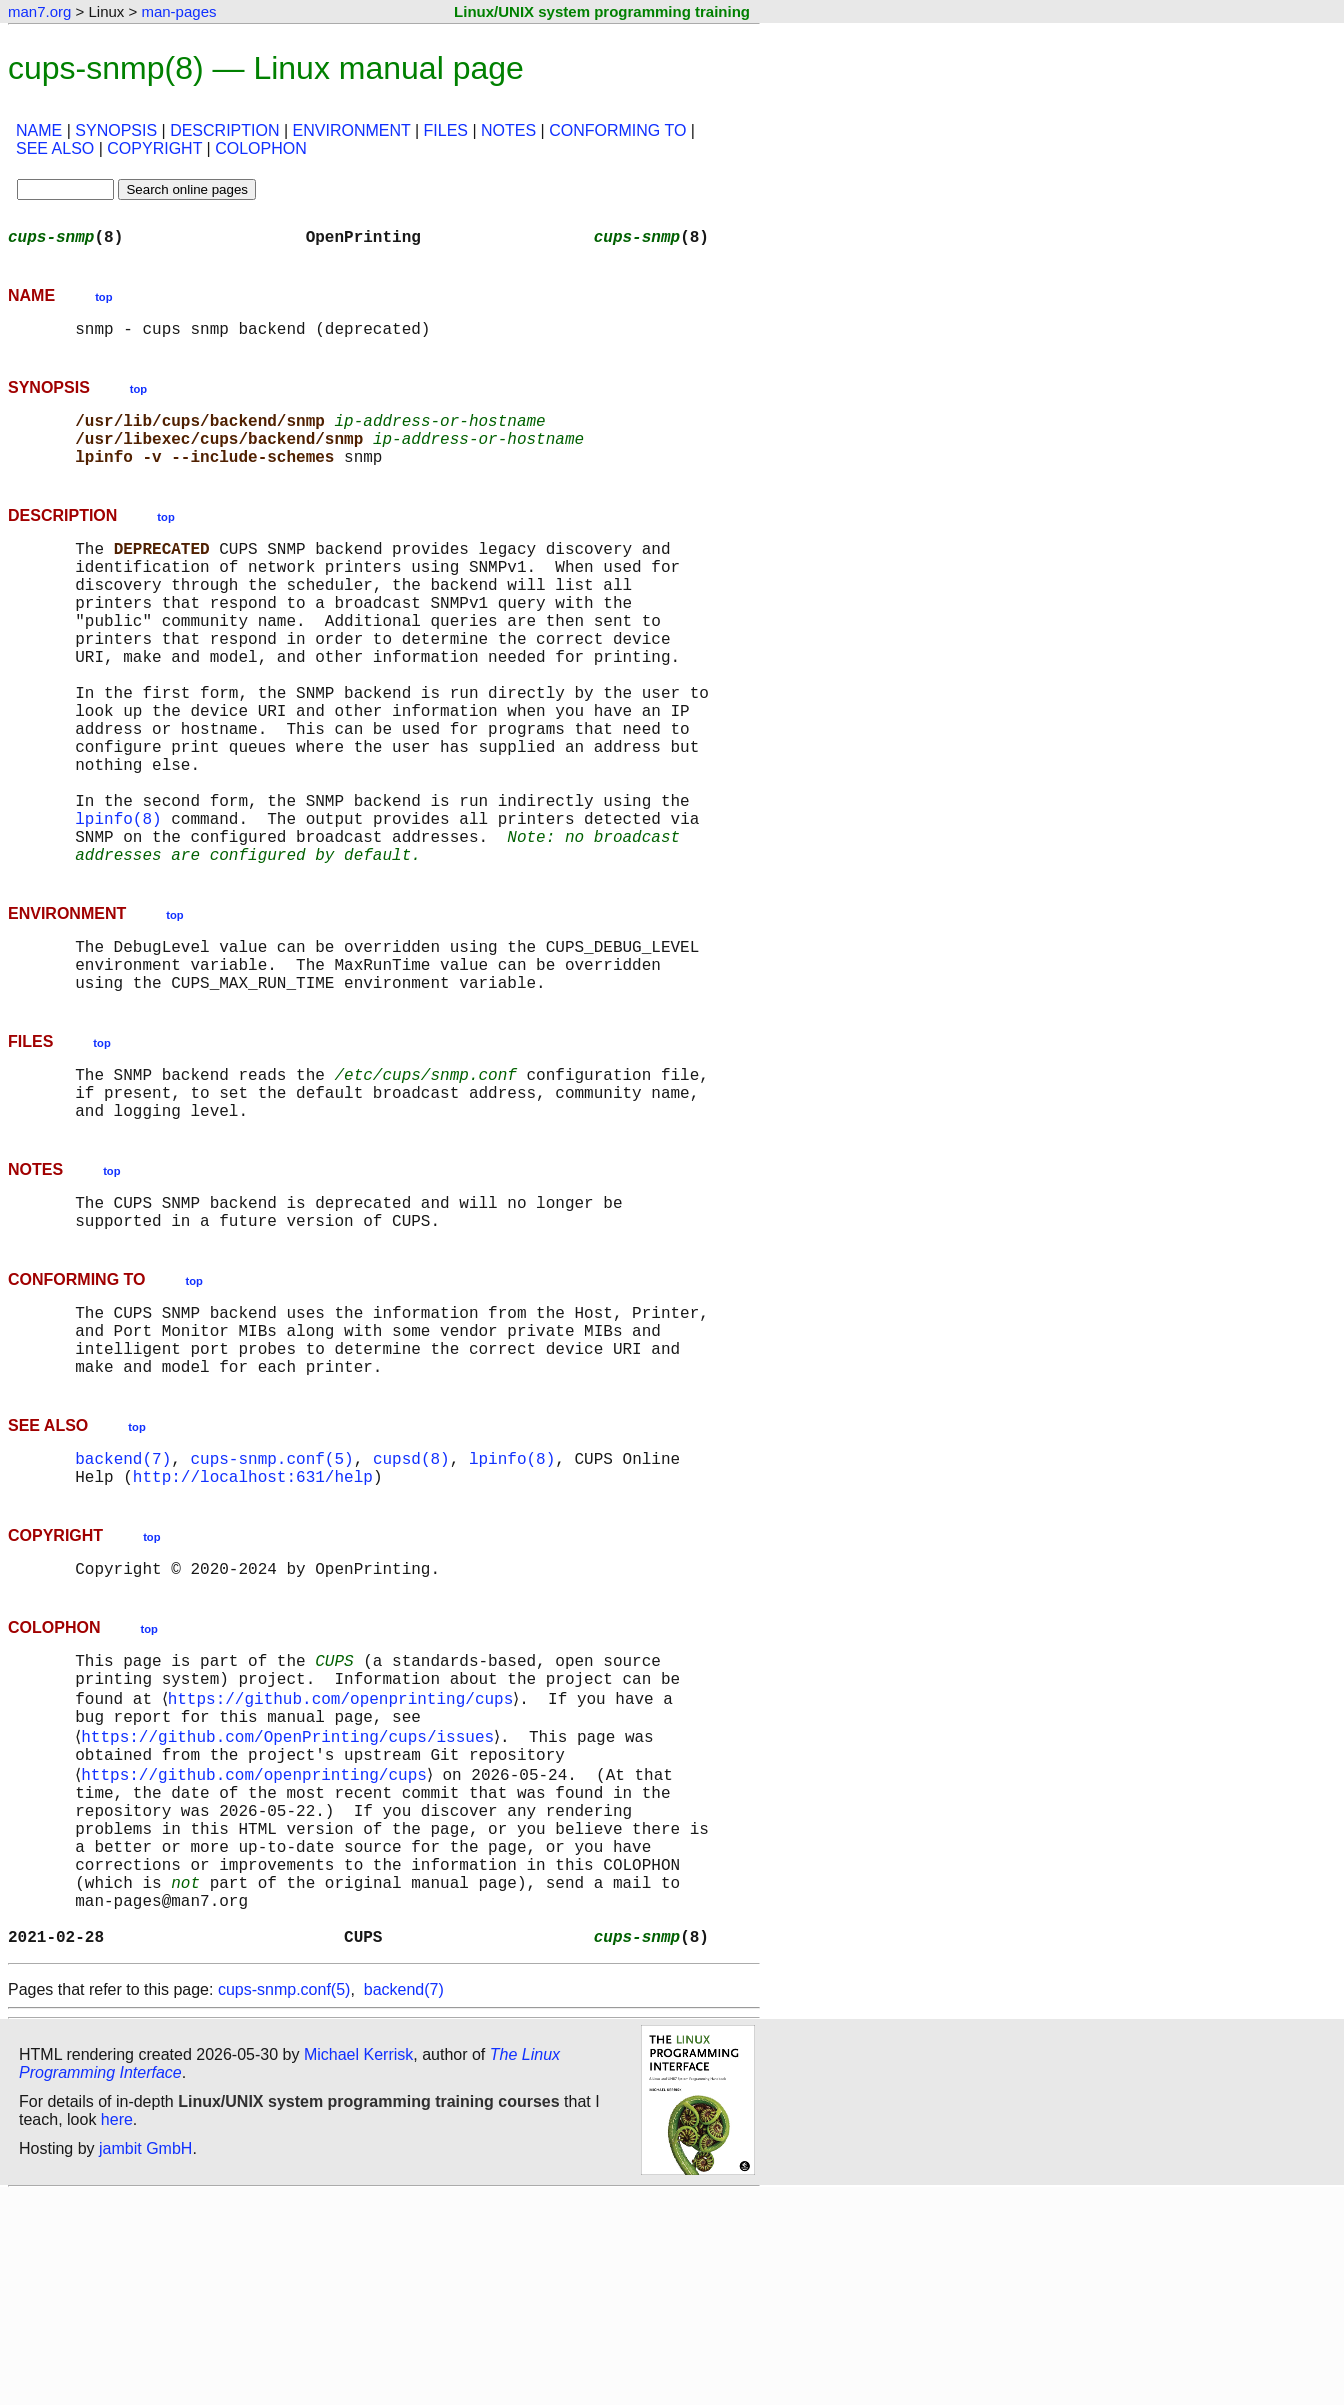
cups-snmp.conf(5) (271, 1602)
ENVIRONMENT (352, 130)
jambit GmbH (145, 2358)
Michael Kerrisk (358, 2264)
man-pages (178, 11)
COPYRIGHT (154, 148)
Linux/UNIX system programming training (602, 11)
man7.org (39, 11)
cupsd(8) (411, 1602)
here (117, 2329)
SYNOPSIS (116, 130)
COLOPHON (261, 148)
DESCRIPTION (224, 130)
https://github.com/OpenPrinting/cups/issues (291, 1904)
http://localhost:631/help (253, 1624)
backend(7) (123, 1602)
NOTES (508, 130)
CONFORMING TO (617, 130)
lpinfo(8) (118, 902)
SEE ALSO (55, 148)
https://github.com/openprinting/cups (344, 1860)
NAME (39, 130)
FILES (446, 130)
